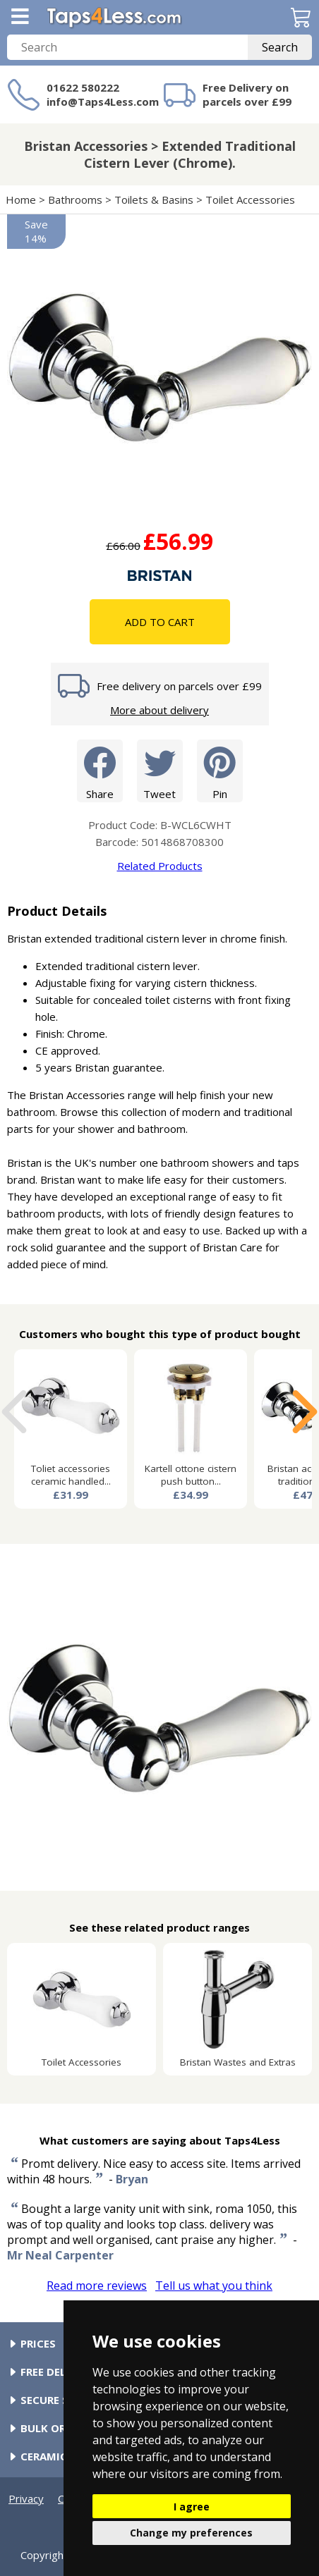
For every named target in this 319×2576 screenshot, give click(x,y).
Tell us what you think (213, 2285)
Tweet (160, 770)
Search (280, 47)
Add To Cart (160, 622)
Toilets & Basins (153, 199)
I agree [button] (192, 2506)
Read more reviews (97, 2285)
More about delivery (159, 710)
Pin (220, 770)
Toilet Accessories (250, 199)
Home (21, 199)
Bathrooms (75, 199)
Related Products (160, 866)
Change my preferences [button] (191, 2532)
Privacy (26, 2498)
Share (100, 770)
